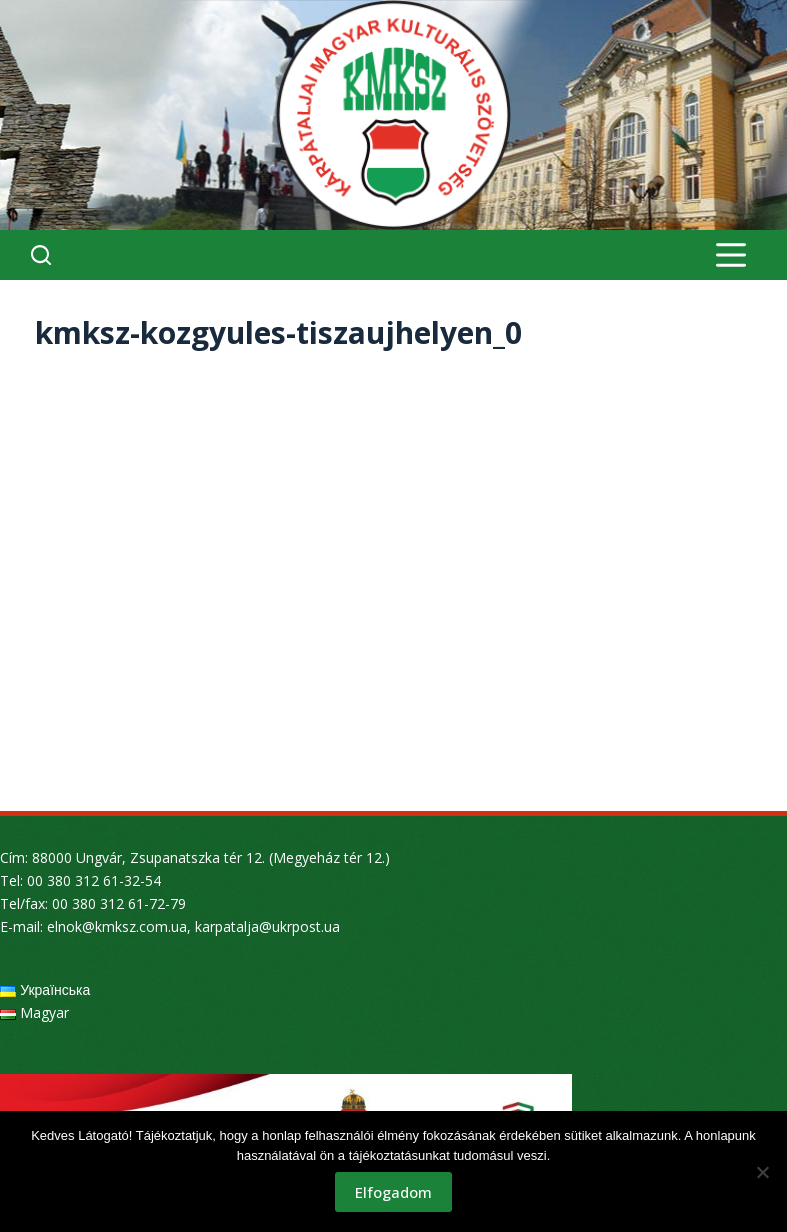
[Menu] (731, 255)
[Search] (41, 255)
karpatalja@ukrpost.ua (267, 926)
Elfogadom (393, 1192)
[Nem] (762, 1172)
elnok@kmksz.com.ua (117, 926)
